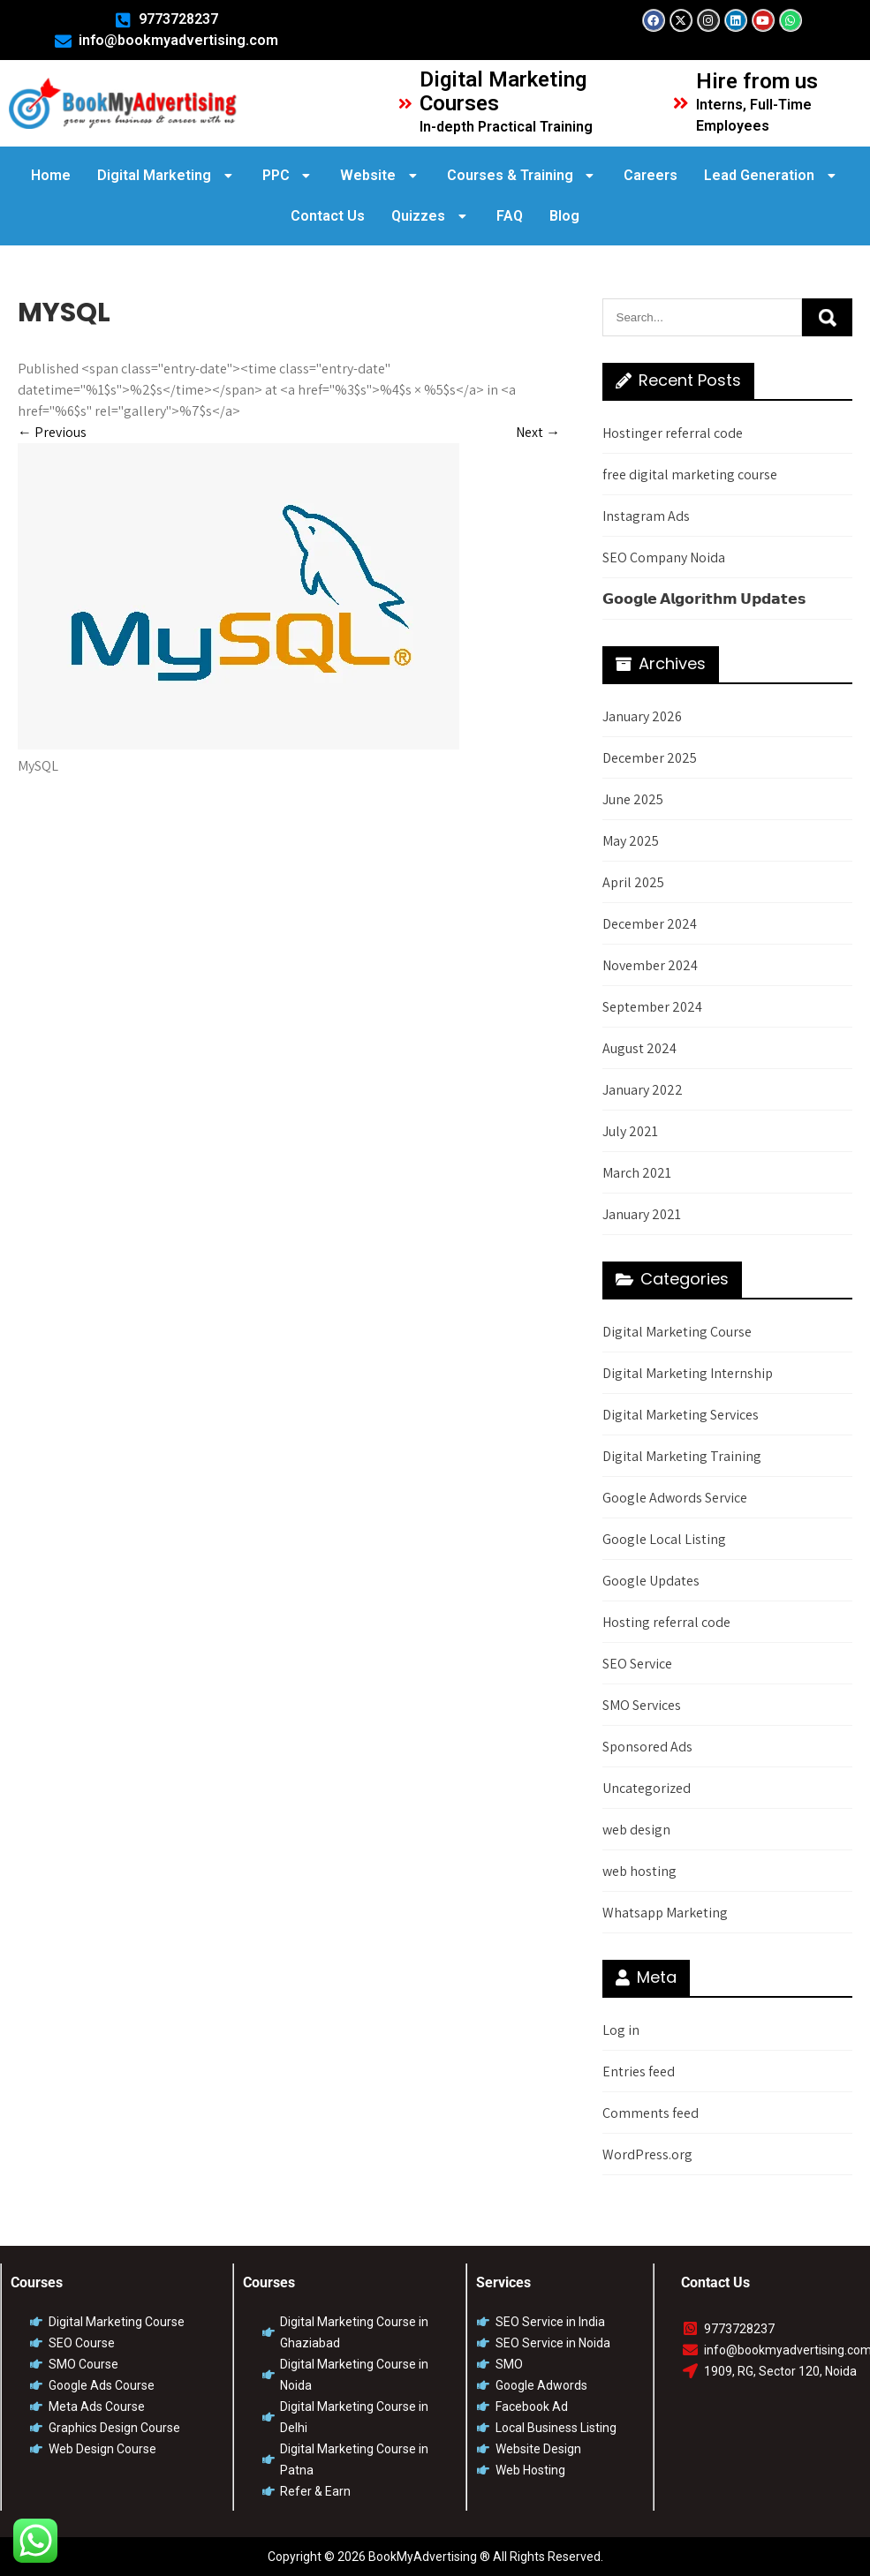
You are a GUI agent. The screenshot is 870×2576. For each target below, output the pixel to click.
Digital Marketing (166, 175)
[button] (166, 175)
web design (636, 1829)
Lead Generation (771, 175)
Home (51, 175)
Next (538, 432)
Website (380, 175)
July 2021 (630, 1131)
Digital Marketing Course (677, 1331)
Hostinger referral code (672, 433)
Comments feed (650, 2113)
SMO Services (641, 1705)
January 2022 (642, 1090)
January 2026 (642, 716)
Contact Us (328, 215)
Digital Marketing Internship (687, 1373)
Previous (52, 432)
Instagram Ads (646, 516)
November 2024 (650, 965)
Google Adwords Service (674, 1497)
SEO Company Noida (663, 557)
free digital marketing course (689, 474)
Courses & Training (522, 175)
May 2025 (630, 841)
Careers (650, 175)
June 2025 (632, 799)
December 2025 (649, 758)
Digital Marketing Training (681, 1456)
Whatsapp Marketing (665, 1912)
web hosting (639, 1871)
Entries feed (638, 2071)
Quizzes (430, 215)
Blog (564, 215)
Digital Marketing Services (680, 1414)
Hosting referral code (666, 1622)
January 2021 (641, 1214)
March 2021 (636, 1173)
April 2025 (633, 882)
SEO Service (637, 1663)
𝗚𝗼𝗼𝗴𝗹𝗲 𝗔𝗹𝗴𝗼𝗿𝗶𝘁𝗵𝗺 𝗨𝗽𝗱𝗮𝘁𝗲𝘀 (704, 599)
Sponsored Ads (647, 1746)
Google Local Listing (664, 1539)
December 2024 (649, 924)
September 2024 (652, 1007)
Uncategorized (646, 1788)
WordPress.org (647, 2154)
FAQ (509, 215)
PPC (288, 175)
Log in (620, 2030)
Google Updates (651, 1580)
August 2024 (639, 1048)
